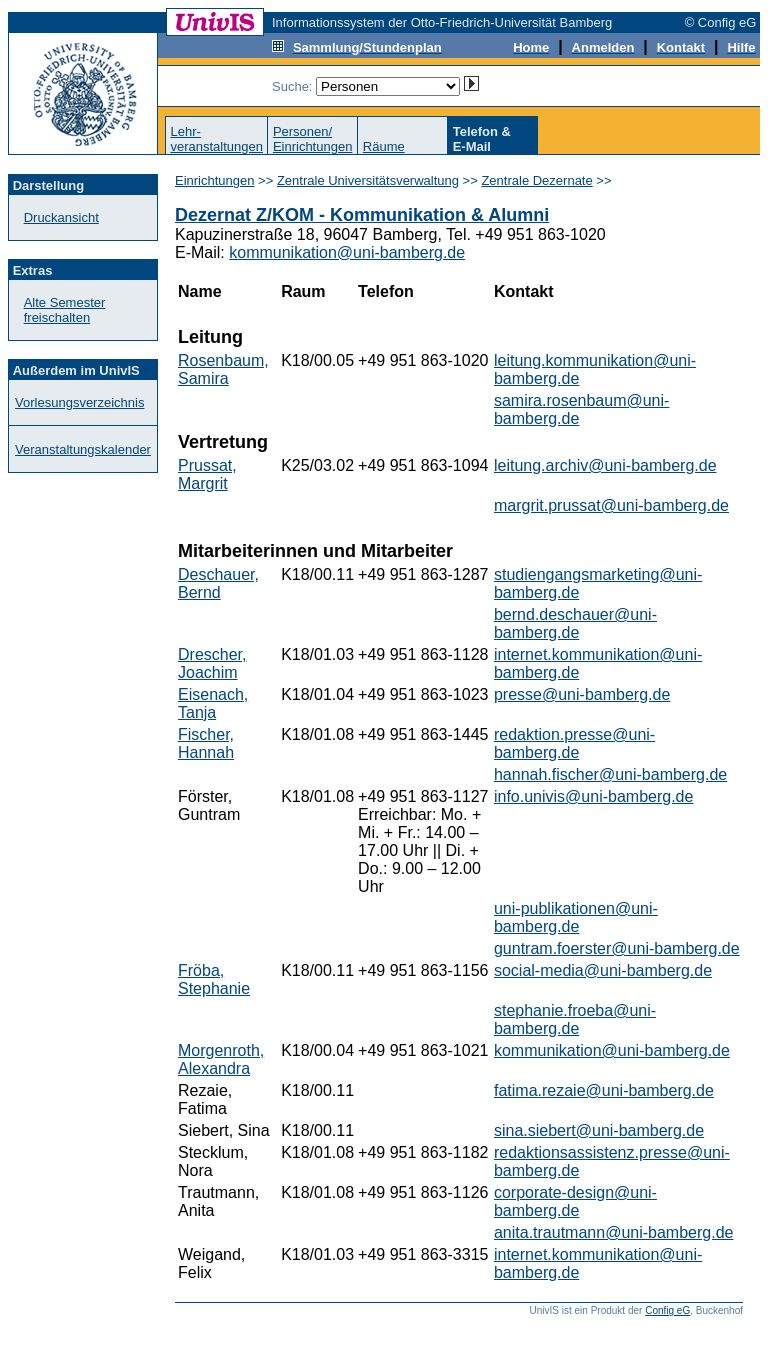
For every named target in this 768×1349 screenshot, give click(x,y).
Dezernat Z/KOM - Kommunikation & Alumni (362, 215)
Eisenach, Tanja (213, 703)
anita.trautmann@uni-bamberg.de (614, 1232)
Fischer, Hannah (206, 743)
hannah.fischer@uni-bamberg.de (610, 774)
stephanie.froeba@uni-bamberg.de (575, 1019)
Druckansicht (61, 217)
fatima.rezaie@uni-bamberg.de (604, 1090)
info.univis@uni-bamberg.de (593, 796)
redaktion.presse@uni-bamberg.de (574, 743)
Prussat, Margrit (207, 474)
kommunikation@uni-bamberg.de (347, 252)
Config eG (667, 1310)
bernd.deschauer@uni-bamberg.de (575, 623)
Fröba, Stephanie (214, 979)
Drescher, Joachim (212, 663)
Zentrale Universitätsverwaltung (368, 180)
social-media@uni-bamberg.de (603, 970)
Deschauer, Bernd (218, 583)
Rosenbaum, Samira (223, 369)
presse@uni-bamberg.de (582, 694)
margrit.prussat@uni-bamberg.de (611, 505)
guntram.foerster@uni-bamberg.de (617, 948)
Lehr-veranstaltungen (216, 139)
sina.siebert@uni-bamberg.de (599, 1130)
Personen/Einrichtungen (313, 139)
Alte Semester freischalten (65, 310)
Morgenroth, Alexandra (221, 1059)
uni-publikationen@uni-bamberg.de (576, 917)
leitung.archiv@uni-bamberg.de (605, 465)
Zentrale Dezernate (536, 180)
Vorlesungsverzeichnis (79, 402)
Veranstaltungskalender (83, 449)
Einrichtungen (215, 180)
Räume (384, 146)
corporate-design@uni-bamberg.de (575, 1201)
